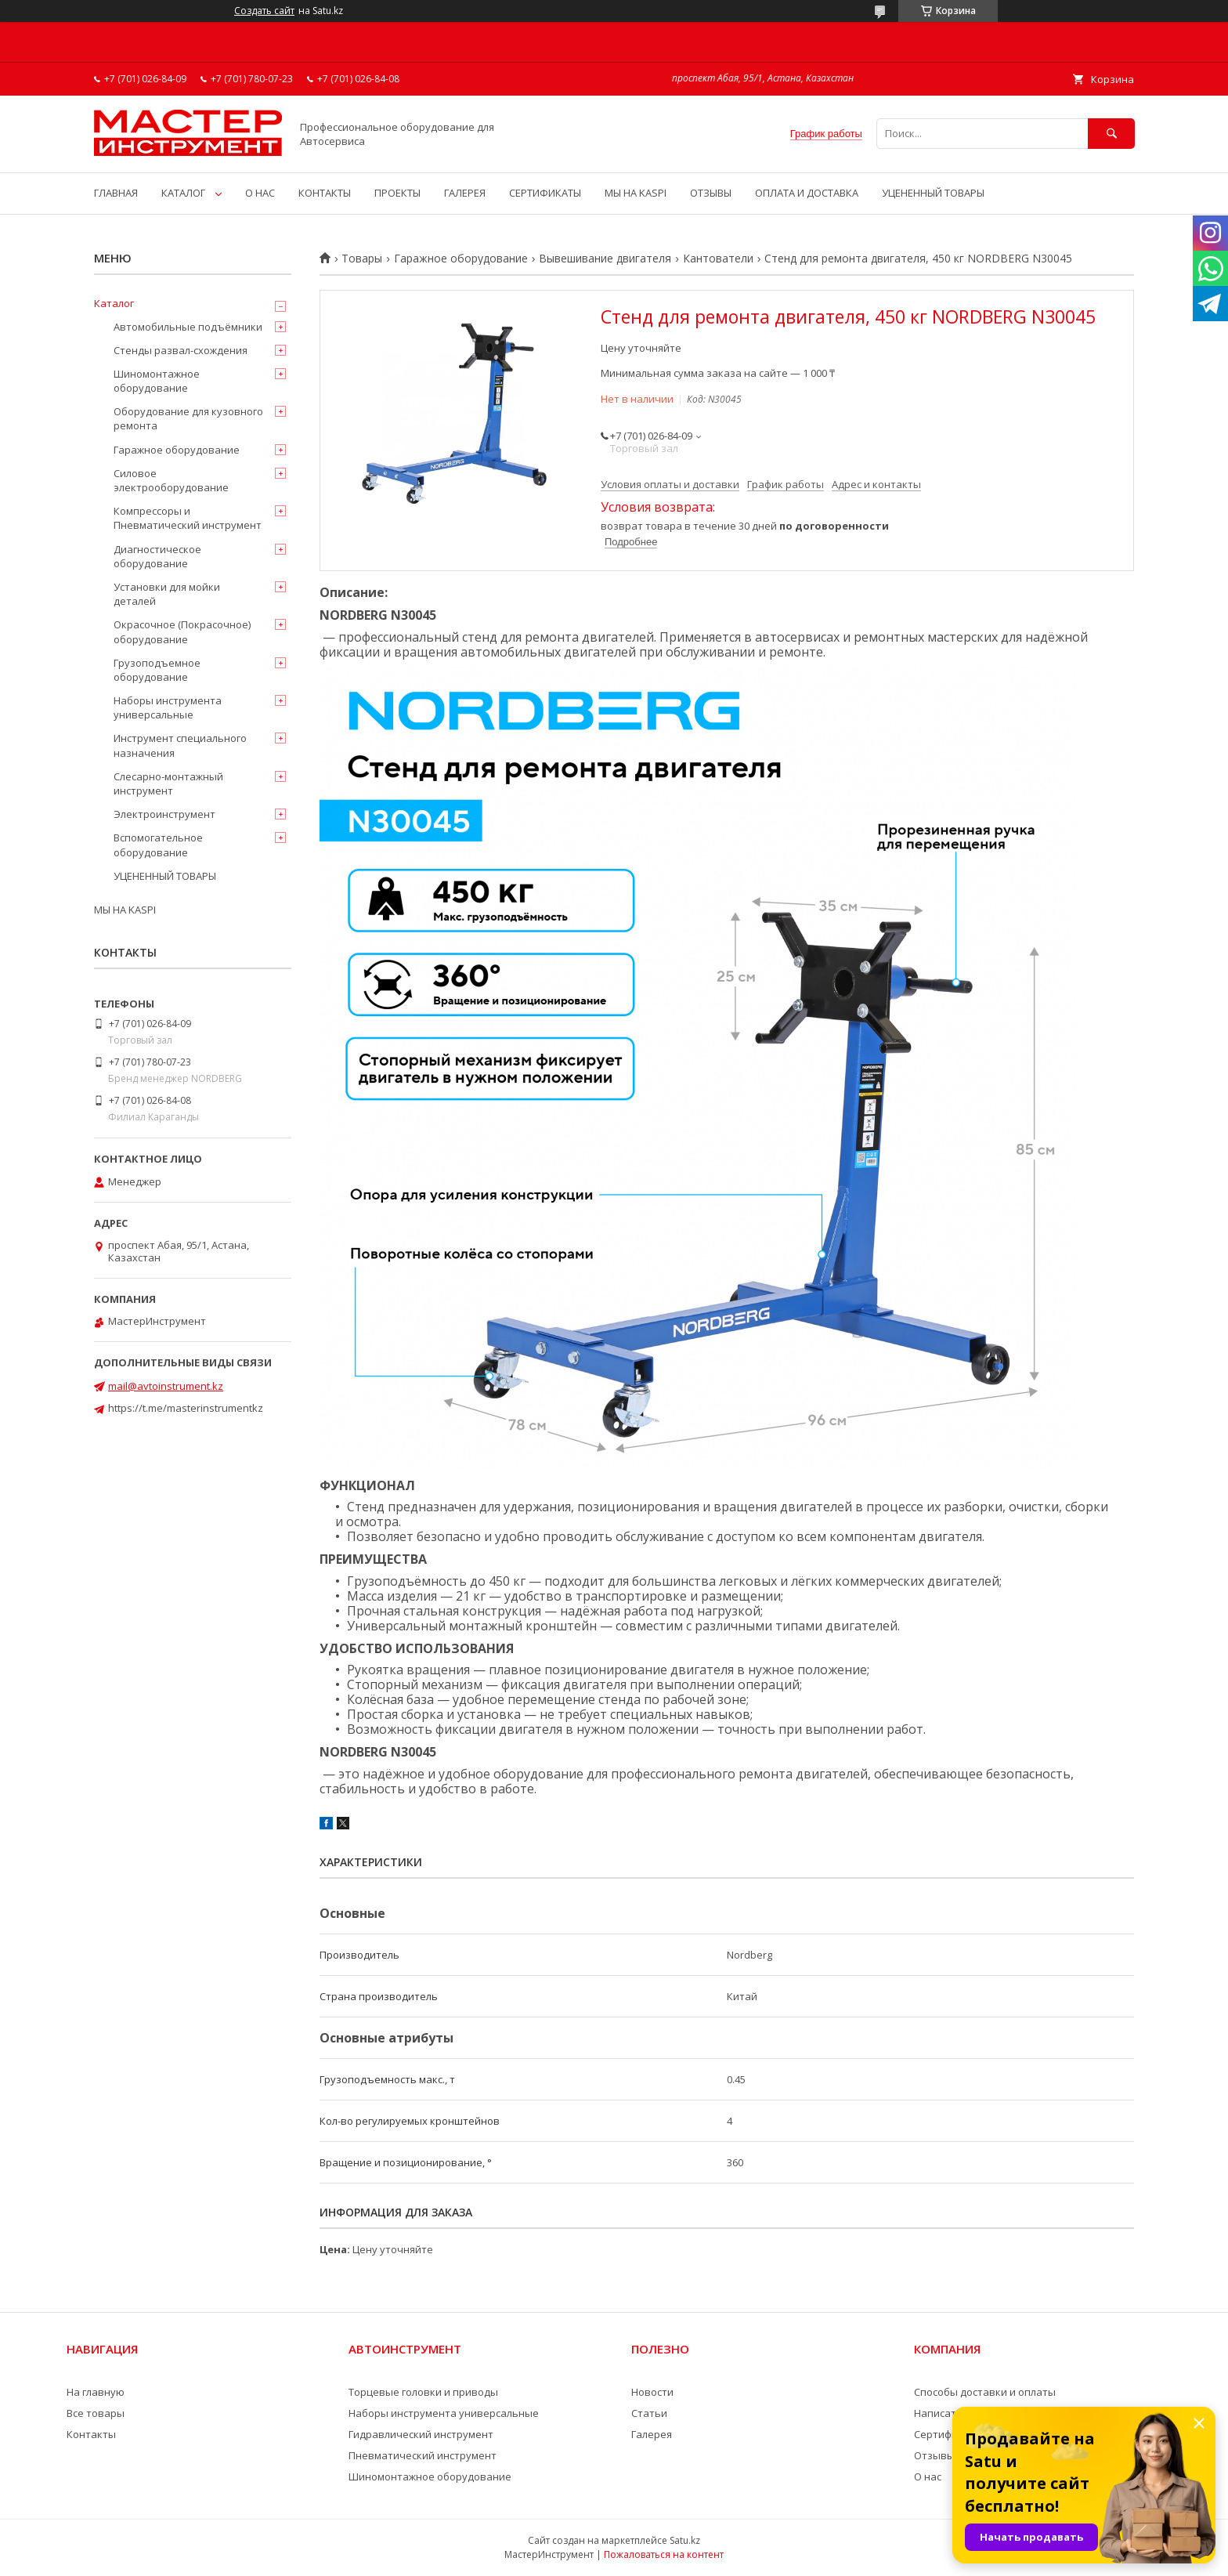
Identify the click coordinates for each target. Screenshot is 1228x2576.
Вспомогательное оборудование (158, 844)
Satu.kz (685, 2540)
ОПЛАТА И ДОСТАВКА (806, 193)
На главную (96, 2392)
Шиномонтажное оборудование (157, 381)
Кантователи (718, 258)
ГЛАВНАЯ (116, 193)
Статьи (649, 2413)
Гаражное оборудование (461, 258)
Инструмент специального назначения (180, 745)
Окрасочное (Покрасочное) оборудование (182, 631)
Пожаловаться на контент (664, 2554)
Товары (361, 258)
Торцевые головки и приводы (423, 2392)
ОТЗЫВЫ (710, 193)
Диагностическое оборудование (157, 556)
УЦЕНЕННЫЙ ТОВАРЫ (933, 193)
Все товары (96, 2413)
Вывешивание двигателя (605, 258)
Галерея (651, 2434)
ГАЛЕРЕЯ (465, 193)
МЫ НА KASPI (635, 193)
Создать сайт (264, 10)
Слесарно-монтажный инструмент (168, 783)
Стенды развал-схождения (180, 350)
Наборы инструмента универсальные (168, 707)
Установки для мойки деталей (167, 594)
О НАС (260, 193)
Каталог (114, 303)
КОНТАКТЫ (324, 193)
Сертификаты (948, 2434)
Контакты (91, 2434)
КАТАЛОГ (183, 193)
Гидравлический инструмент (421, 2434)
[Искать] (1111, 133)
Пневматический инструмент (423, 2455)
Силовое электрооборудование (171, 480)
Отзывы (934, 2455)
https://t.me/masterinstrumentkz (185, 1408)
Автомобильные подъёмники (188, 327)
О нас (927, 2476)
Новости (652, 2392)
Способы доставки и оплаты (985, 2392)
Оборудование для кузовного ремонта (188, 418)
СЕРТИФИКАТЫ (545, 193)
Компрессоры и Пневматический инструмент (188, 518)
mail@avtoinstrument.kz (165, 1386)
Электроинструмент (164, 814)
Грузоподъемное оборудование (157, 670)
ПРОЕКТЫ (397, 193)
